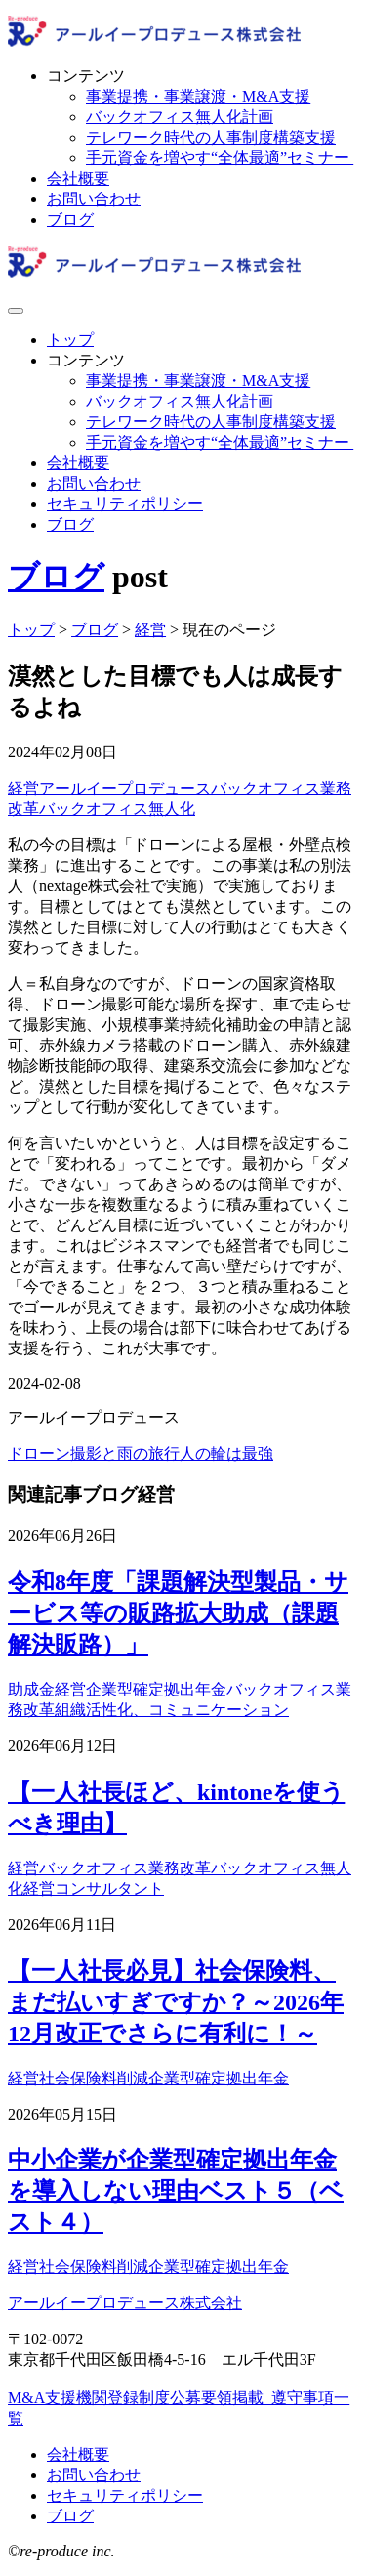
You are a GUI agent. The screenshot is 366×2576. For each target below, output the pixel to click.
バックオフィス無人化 (117, 808)
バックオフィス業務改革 (125, 1868)
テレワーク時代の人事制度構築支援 (211, 137)
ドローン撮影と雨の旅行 (94, 1453)
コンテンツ (86, 75)
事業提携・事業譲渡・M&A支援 (198, 96)
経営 (23, 788)
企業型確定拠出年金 (156, 1689)
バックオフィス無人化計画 (179, 116)
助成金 (31, 1689)
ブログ (70, 219)
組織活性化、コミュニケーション (172, 1709)
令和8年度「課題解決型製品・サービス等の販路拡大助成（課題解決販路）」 (178, 1613)
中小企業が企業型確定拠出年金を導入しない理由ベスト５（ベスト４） (176, 2191)
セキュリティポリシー (125, 503)
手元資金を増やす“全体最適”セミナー (219, 158)
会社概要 (78, 178)
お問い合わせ (94, 199)
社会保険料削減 (93, 2078)
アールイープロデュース (125, 788)
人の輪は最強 (226, 1453)
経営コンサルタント (93, 1888)
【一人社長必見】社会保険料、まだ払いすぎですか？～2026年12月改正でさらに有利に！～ (176, 2002)
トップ (70, 339)
